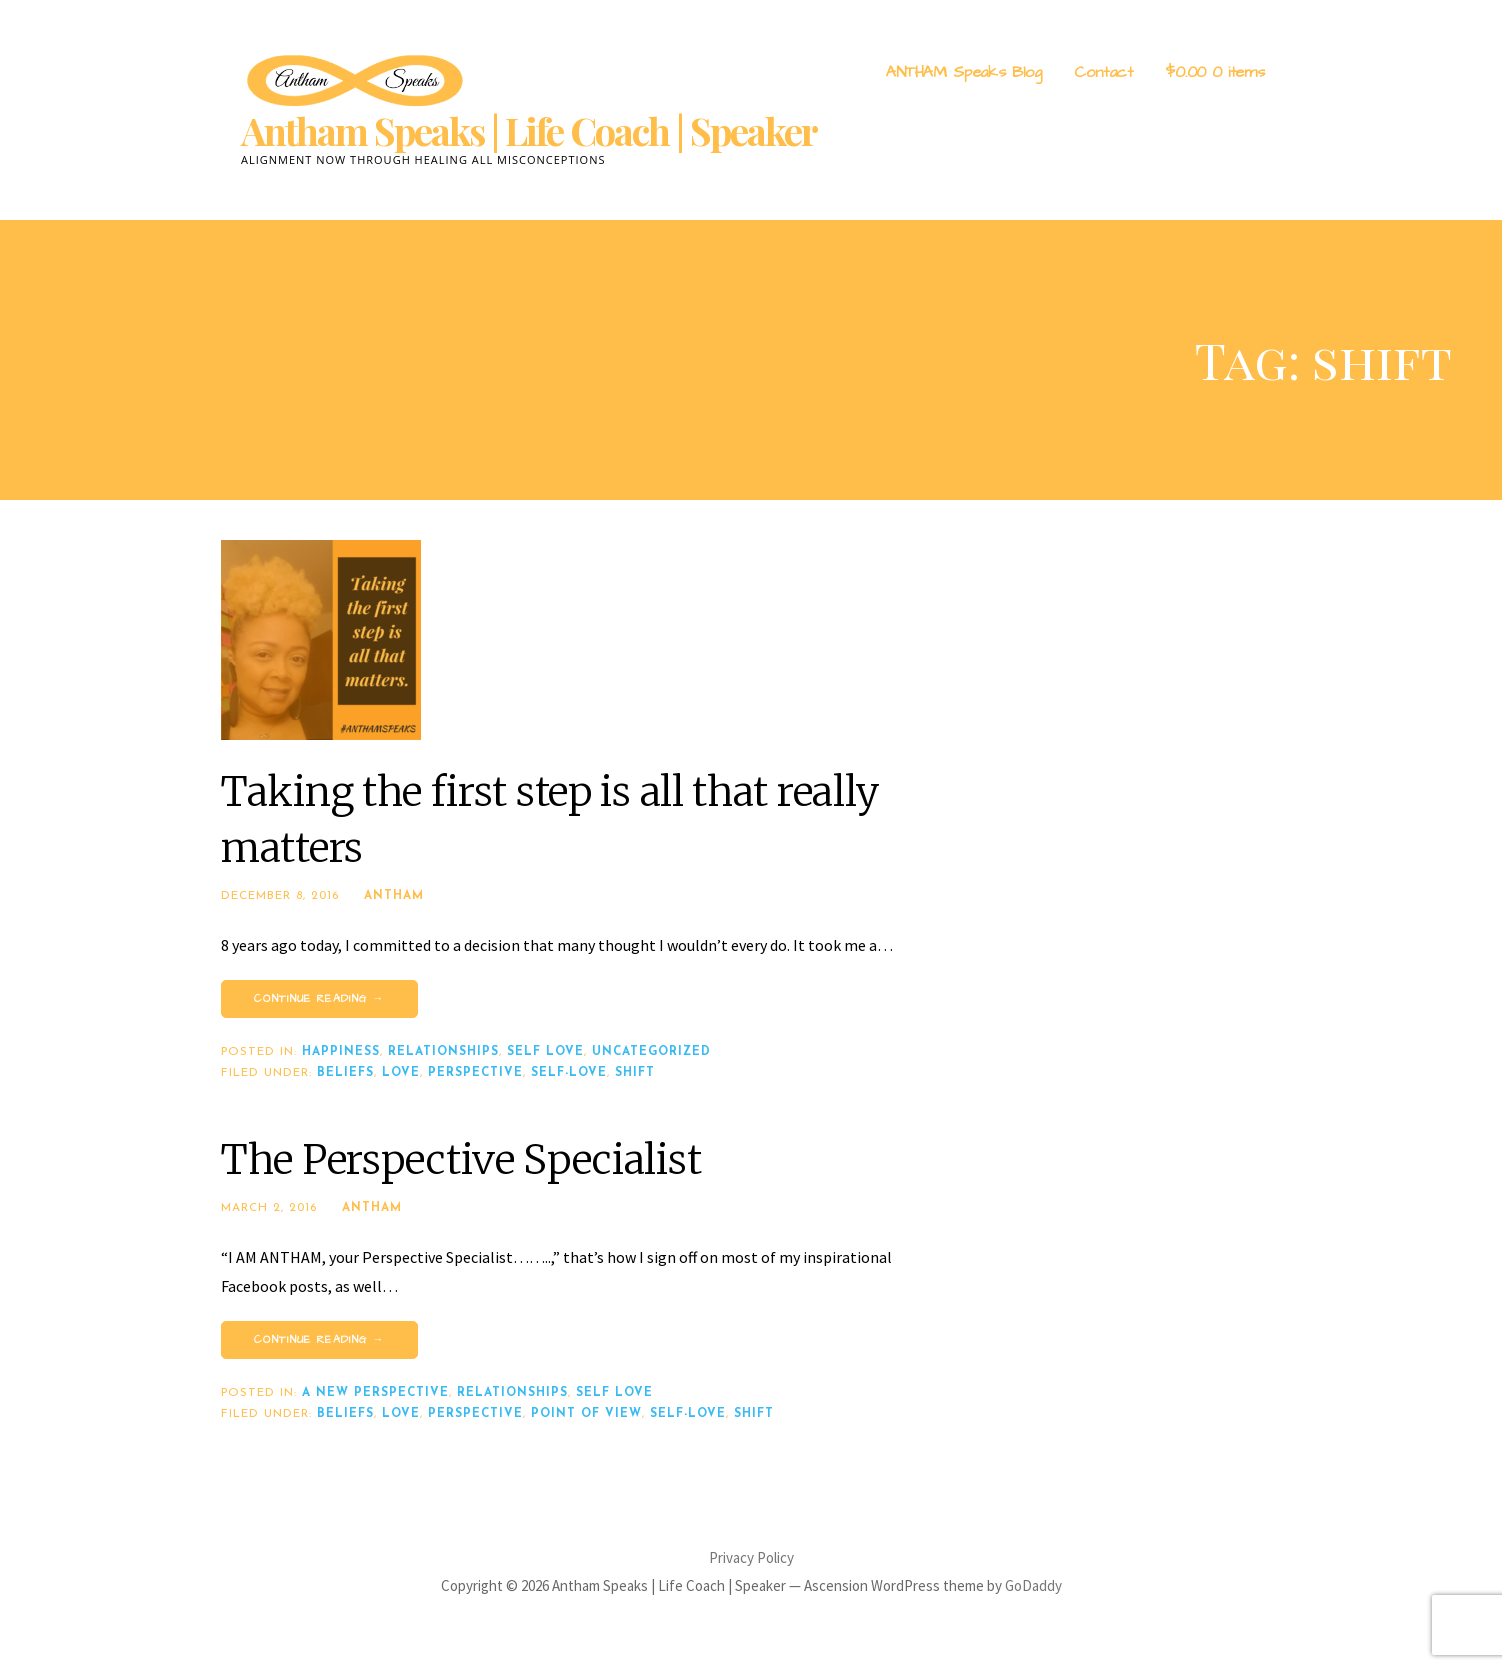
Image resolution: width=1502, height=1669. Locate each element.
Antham (394, 896)
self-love (569, 1073)
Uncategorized (651, 1052)
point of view (586, 1414)
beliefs (345, 1073)
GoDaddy (1033, 1585)
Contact (1103, 72)
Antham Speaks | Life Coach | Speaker (529, 130)
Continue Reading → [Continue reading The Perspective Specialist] (319, 1339)
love (401, 1073)
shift (635, 1073)
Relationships (443, 1052)
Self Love (545, 1052)
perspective (475, 1073)
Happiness (341, 1052)
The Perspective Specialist (461, 1160)
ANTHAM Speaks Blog (964, 72)
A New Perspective (375, 1393)
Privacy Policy (751, 1557)
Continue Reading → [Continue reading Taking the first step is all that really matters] (319, 998)
